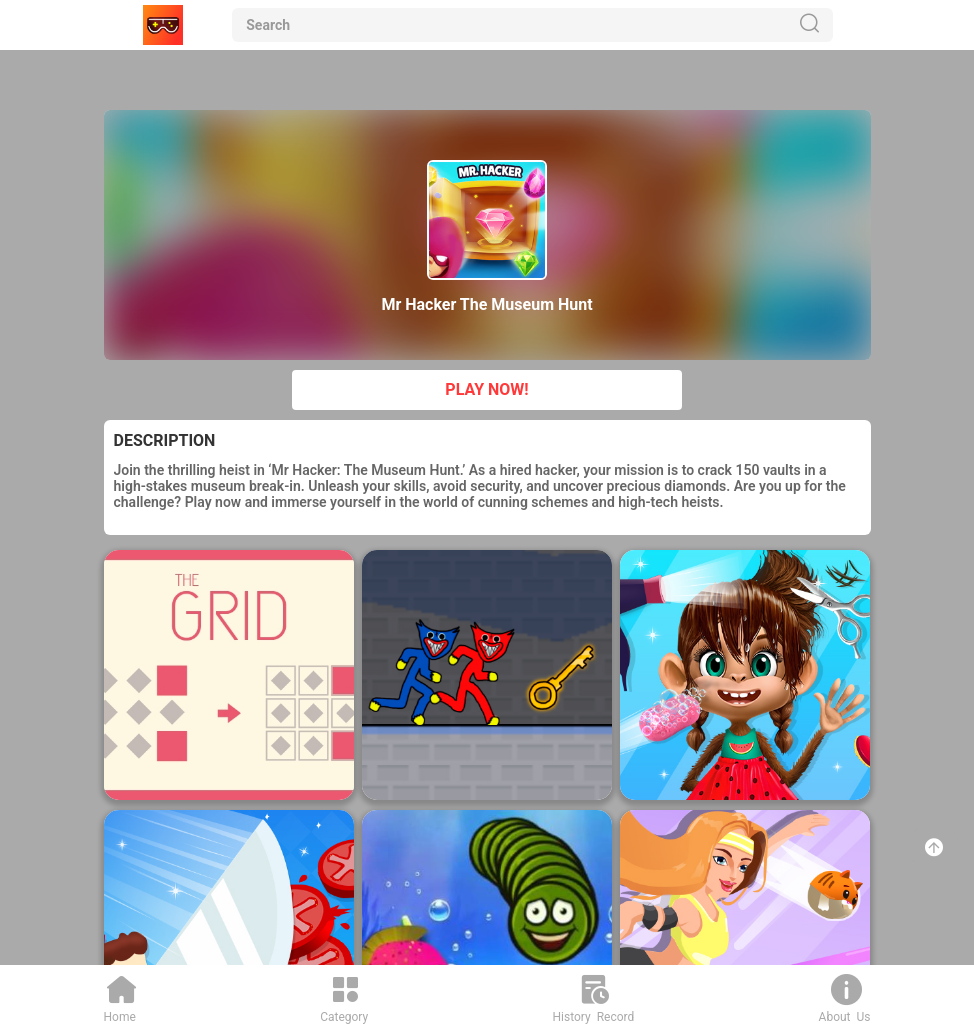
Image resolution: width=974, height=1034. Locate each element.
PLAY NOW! (486, 389)
